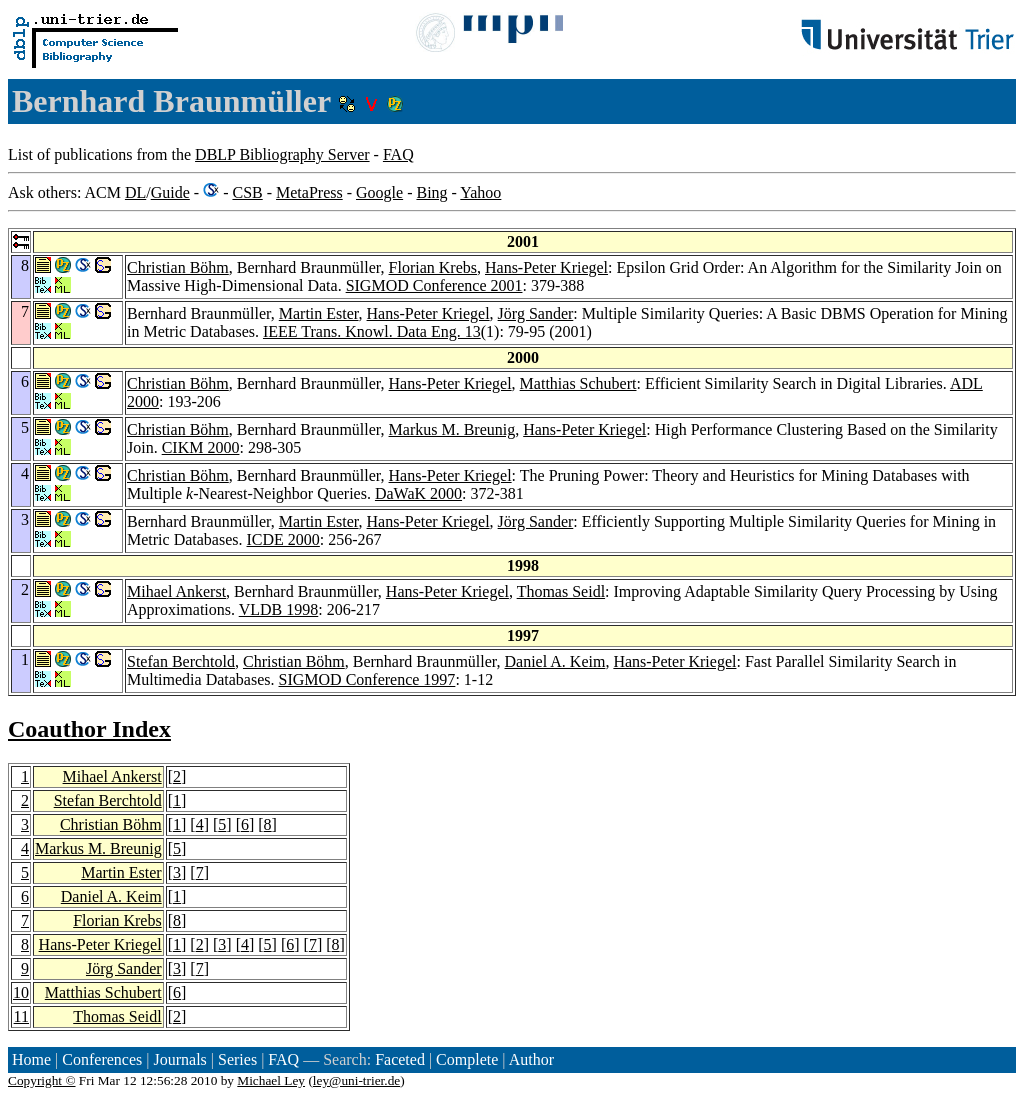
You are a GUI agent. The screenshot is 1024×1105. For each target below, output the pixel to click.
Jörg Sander (536, 313)
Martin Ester (319, 313)
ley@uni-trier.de (356, 1080)
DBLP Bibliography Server (282, 154)
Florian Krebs (433, 267)
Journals (179, 1059)
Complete (467, 1059)
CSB (247, 192)
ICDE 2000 (283, 539)
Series (237, 1059)
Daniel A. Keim (555, 661)
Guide (170, 192)
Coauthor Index (89, 729)
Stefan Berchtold (181, 661)
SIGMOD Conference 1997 (367, 679)
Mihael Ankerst (176, 591)
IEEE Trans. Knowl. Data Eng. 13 (372, 331)
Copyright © (42, 1080)
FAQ (398, 154)
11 (21, 1016)
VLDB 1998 (279, 609)
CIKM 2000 (201, 447)
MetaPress (309, 192)
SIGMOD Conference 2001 (434, 285)
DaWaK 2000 (418, 493)
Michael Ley (271, 1080)
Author (531, 1059)
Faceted (400, 1059)
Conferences (102, 1059)
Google (379, 192)
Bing (431, 192)
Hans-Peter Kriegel (546, 267)
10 (21, 992)
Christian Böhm (178, 267)
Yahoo (480, 192)
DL (135, 192)
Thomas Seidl (561, 591)
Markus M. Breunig (452, 429)
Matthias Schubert (578, 383)
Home (31, 1059)
